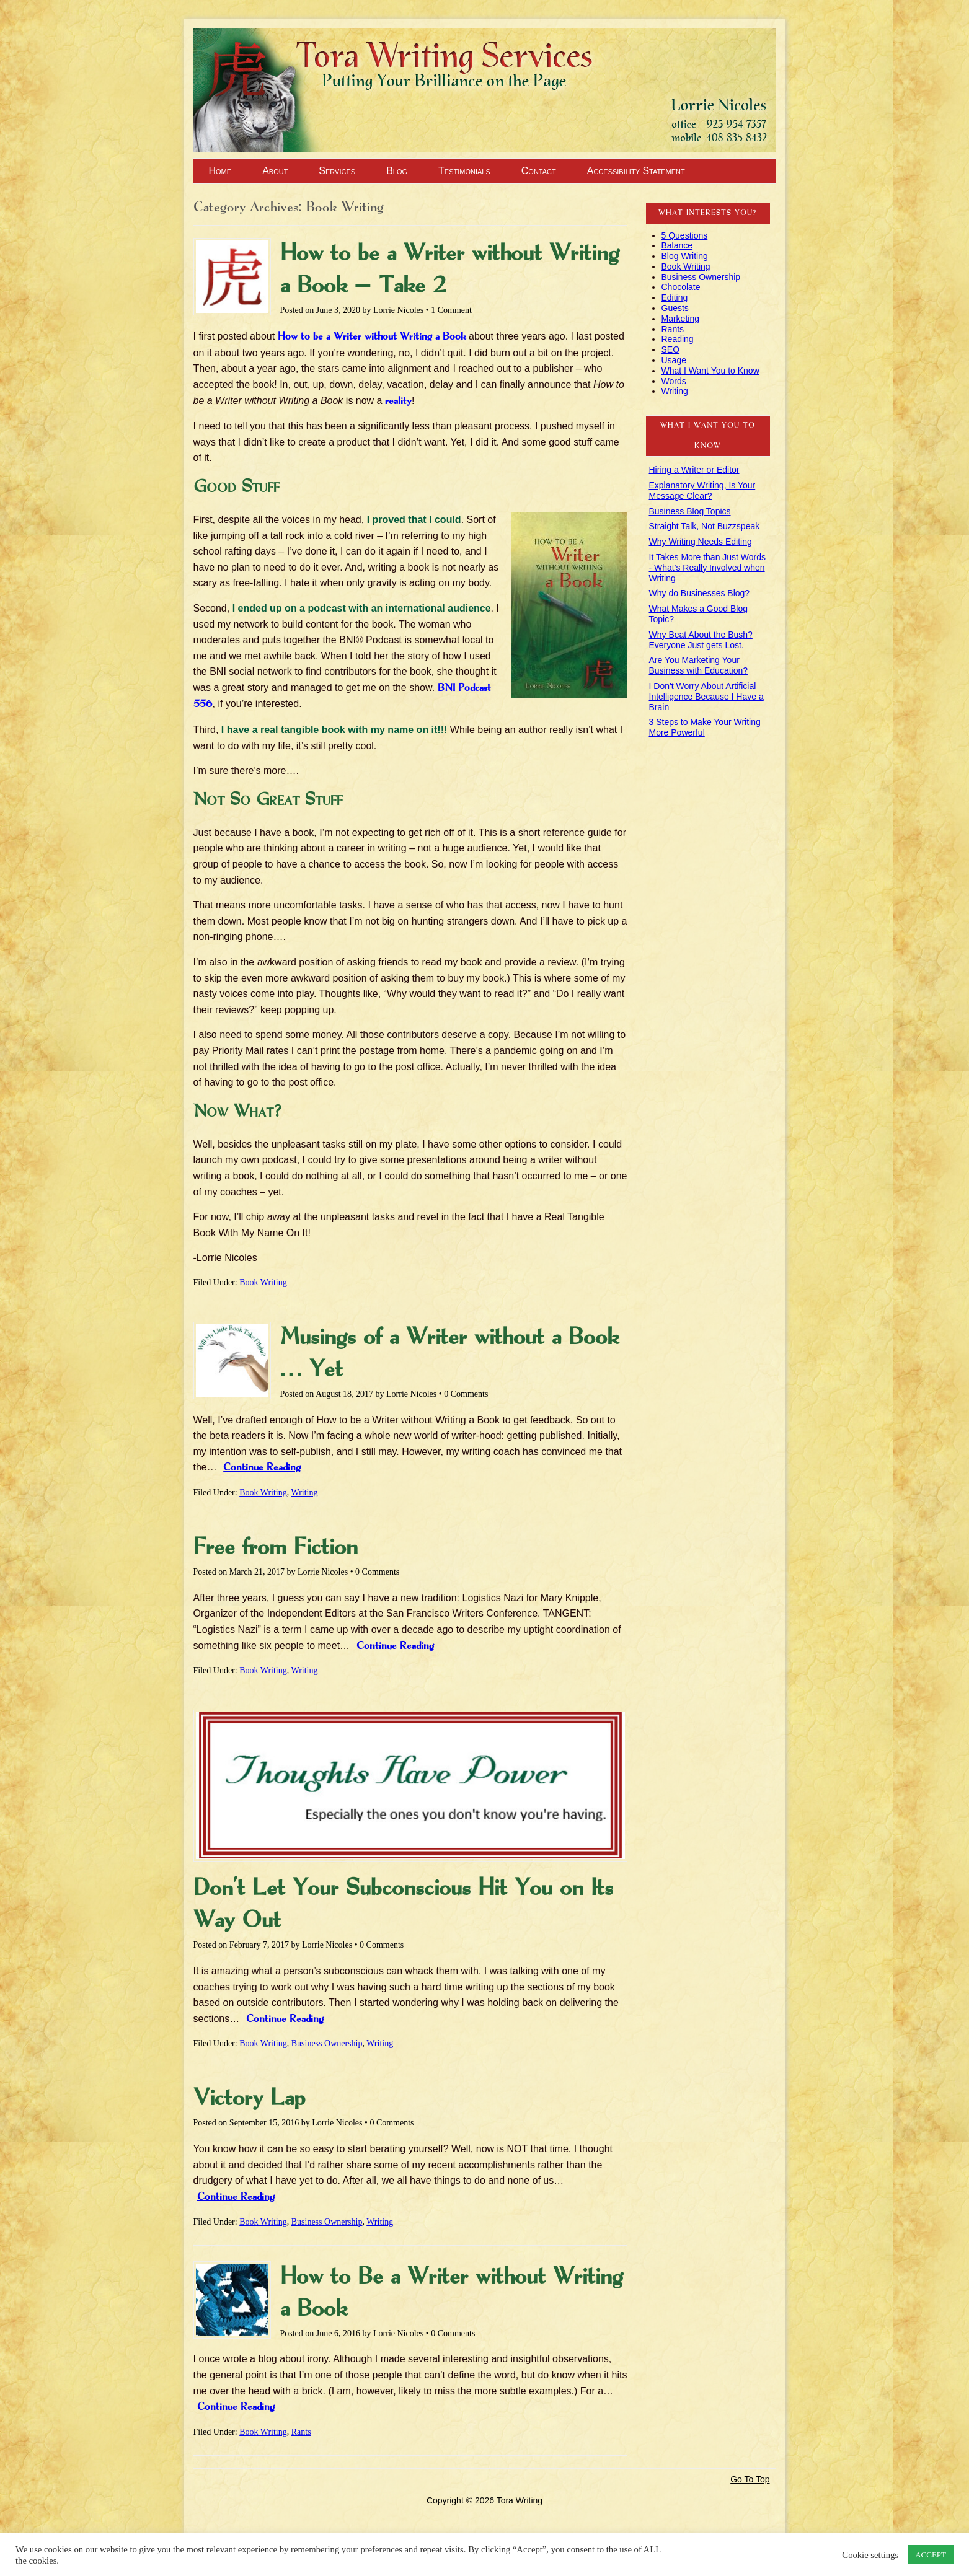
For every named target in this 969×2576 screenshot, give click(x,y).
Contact (538, 170)
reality (398, 401)
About (275, 170)
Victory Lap (249, 2098)
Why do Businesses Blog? (699, 593)
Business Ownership (327, 2043)
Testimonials (464, 170)
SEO (670, 349)
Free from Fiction (275, 1548)
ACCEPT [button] (930, 2554)
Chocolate (681, 287)
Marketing (680, 318)
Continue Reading (262, 1468)
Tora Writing (68, 50)
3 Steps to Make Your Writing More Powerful (705, 727)
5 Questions (684, 235)
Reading (677, 339)
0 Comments (466, 1394)
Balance (677, 245)
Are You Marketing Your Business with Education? (698, 665)
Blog (396, 170)
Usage (673, 360)
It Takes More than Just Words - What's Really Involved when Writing (707, 567)
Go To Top (749, 2479)
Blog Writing (684, 256)
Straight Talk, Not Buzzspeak (704, 526)
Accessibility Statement (636, 170)
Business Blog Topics (690, 511)
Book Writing (263, 1282)
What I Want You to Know (710, 371)
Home (220, 170)
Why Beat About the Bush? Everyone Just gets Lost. (701, 640)
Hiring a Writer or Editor (694, 470)
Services (337, 170)
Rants (301, 2432)
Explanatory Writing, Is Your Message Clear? (702, 490)
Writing (304, 1492)
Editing (674, 297)
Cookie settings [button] (870, 2555)
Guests (675, 308)
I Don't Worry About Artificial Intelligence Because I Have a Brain (706, 696)
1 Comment (451, 310)
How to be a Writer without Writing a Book (372, 337)
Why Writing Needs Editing (700, 542)
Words (673, 381)
